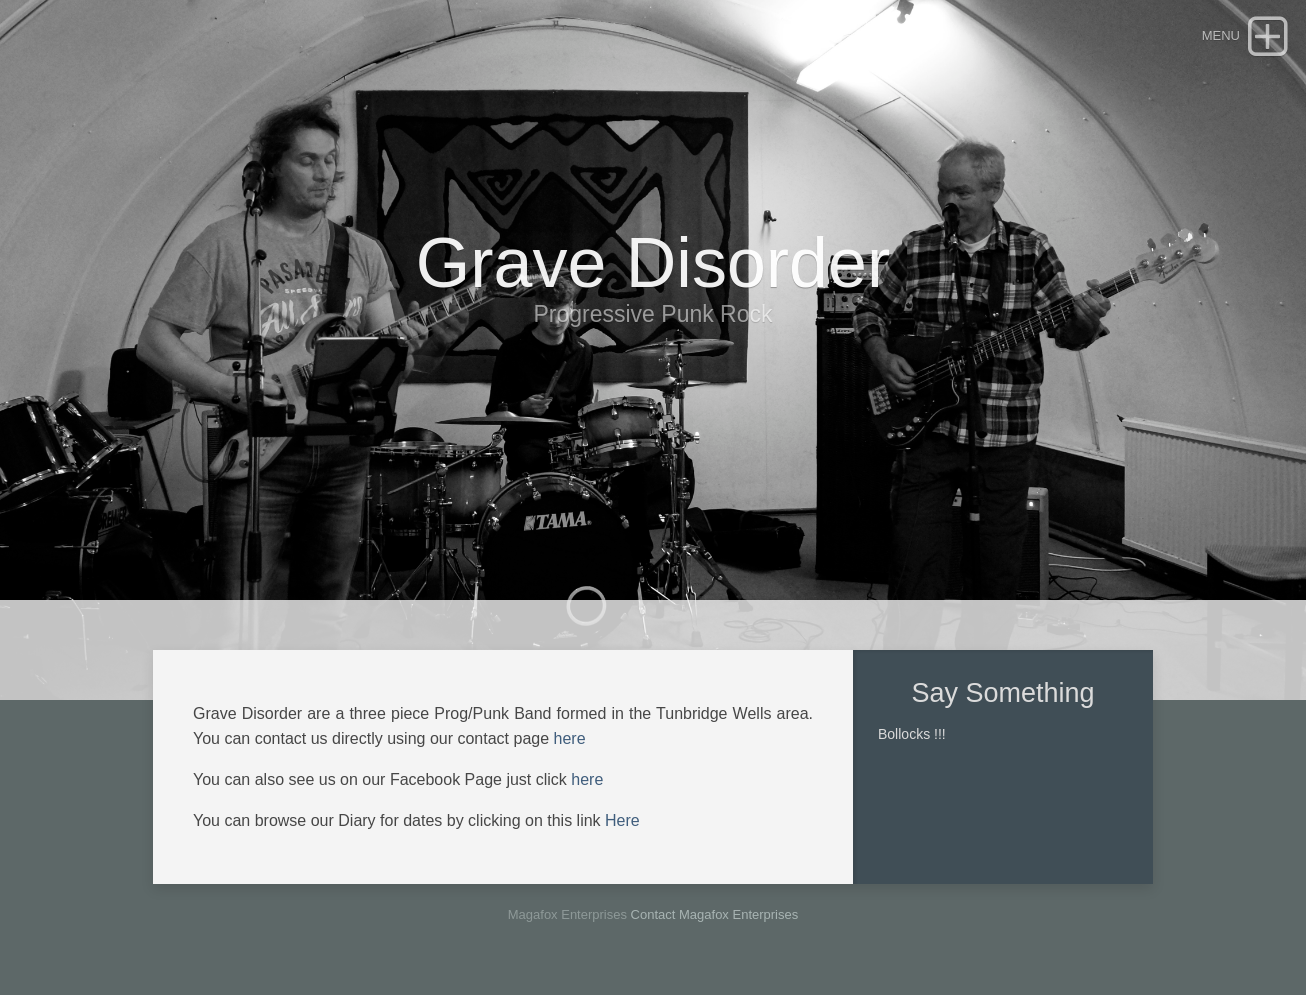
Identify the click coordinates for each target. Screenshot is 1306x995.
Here (622, 820)
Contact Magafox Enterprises (715, 914)
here (570, 738)
